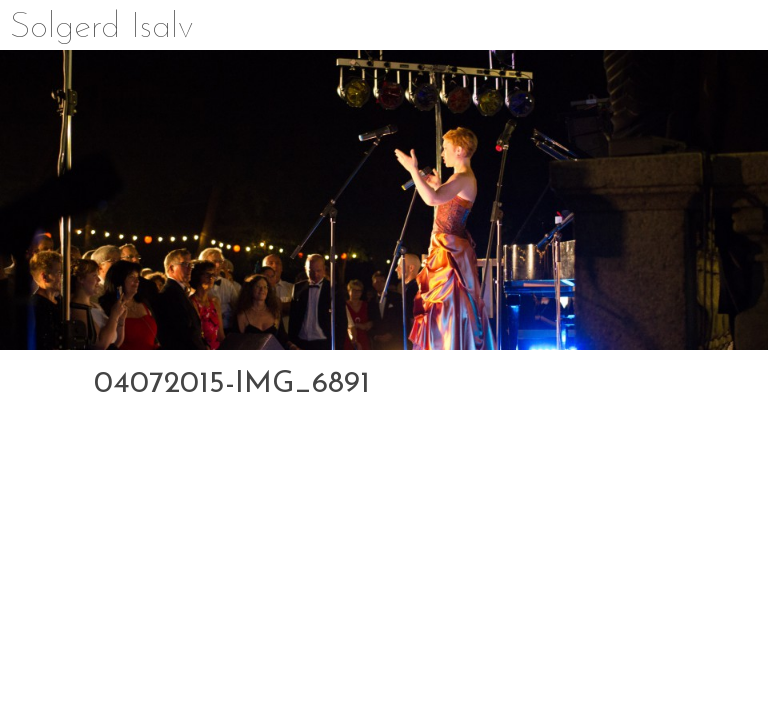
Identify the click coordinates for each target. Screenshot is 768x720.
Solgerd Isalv (102, 28)
